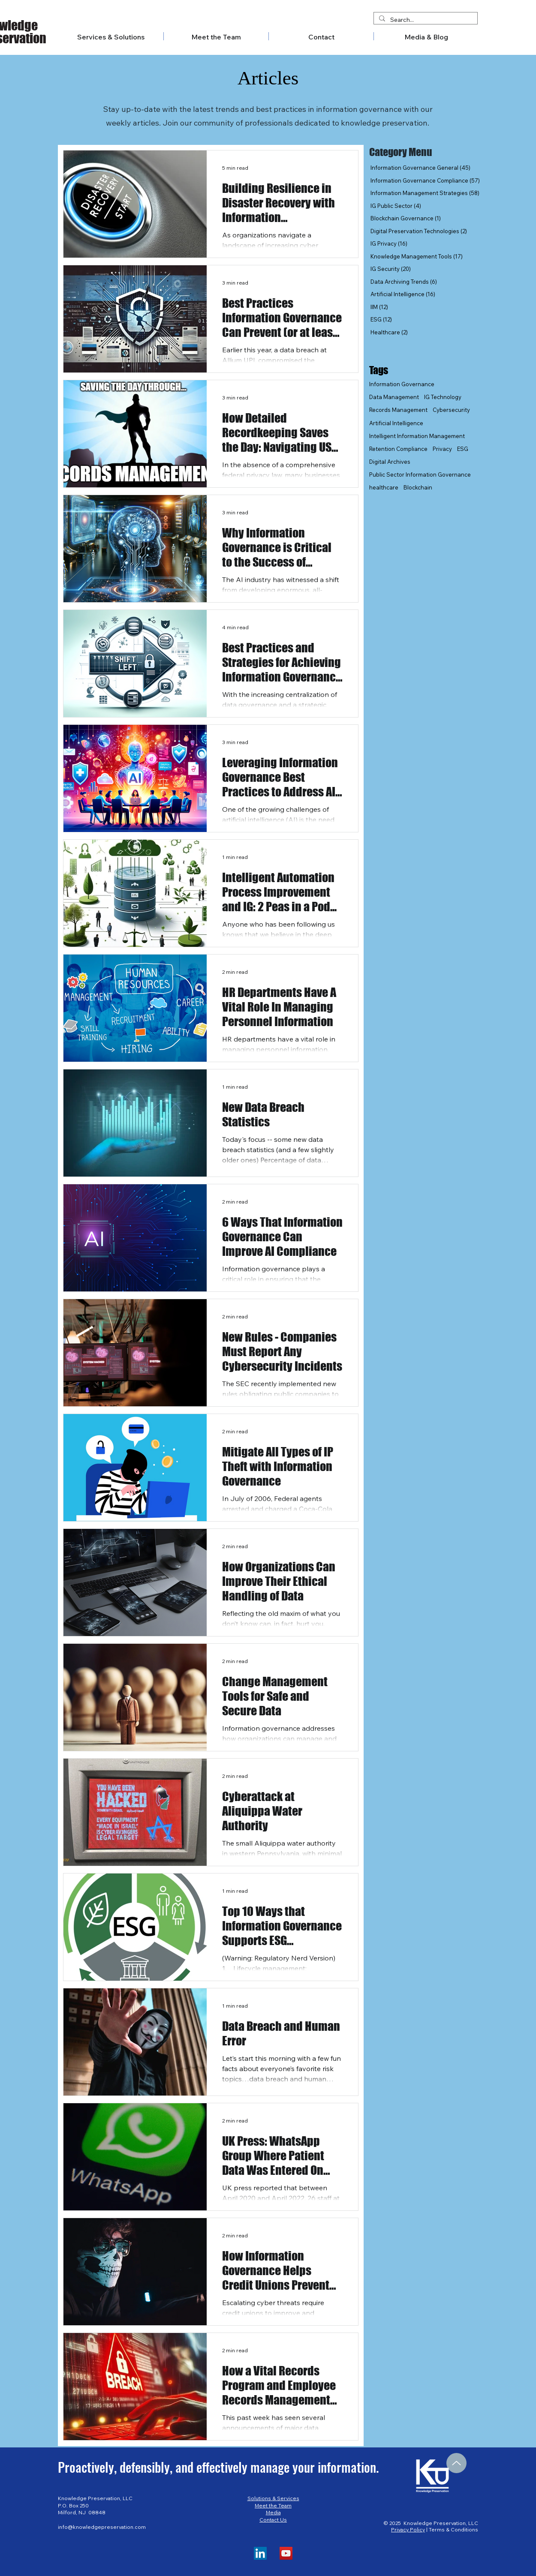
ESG (462, 448)
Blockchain (418, 487)
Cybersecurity (451, 409)
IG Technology (442, 396)
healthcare (383, 487)
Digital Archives (389, 461)
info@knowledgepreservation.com (102, 2527)
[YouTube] (286, 2553)
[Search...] (424, 20)
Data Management (394, 396)
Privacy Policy (408, 2529)
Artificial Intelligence (396, 423)
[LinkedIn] (260, 2553)
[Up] (456, 2463)
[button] (426, 36)
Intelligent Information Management (417, 435)
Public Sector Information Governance (420, 474)
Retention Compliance (398, 448)
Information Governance (401, 384)
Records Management (398, 409)
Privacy (442, 448)
